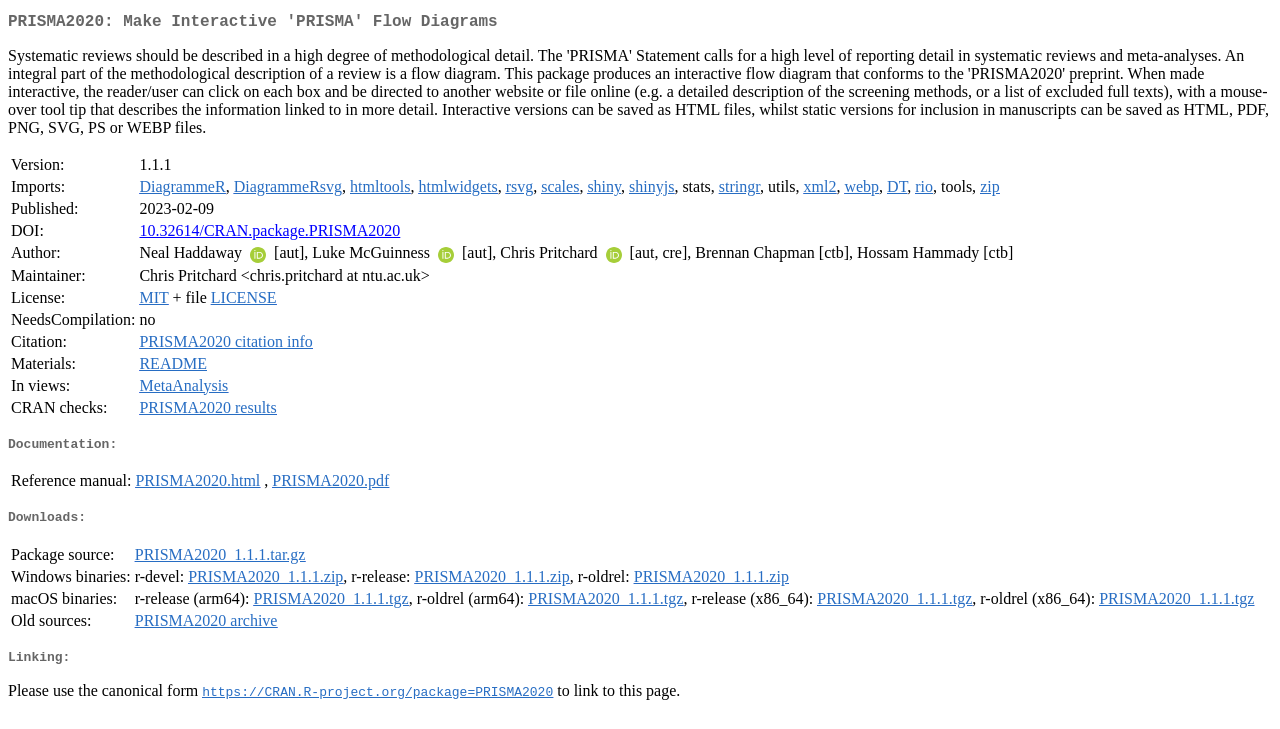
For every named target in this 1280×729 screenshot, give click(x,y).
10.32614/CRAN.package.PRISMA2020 (269, 234)
